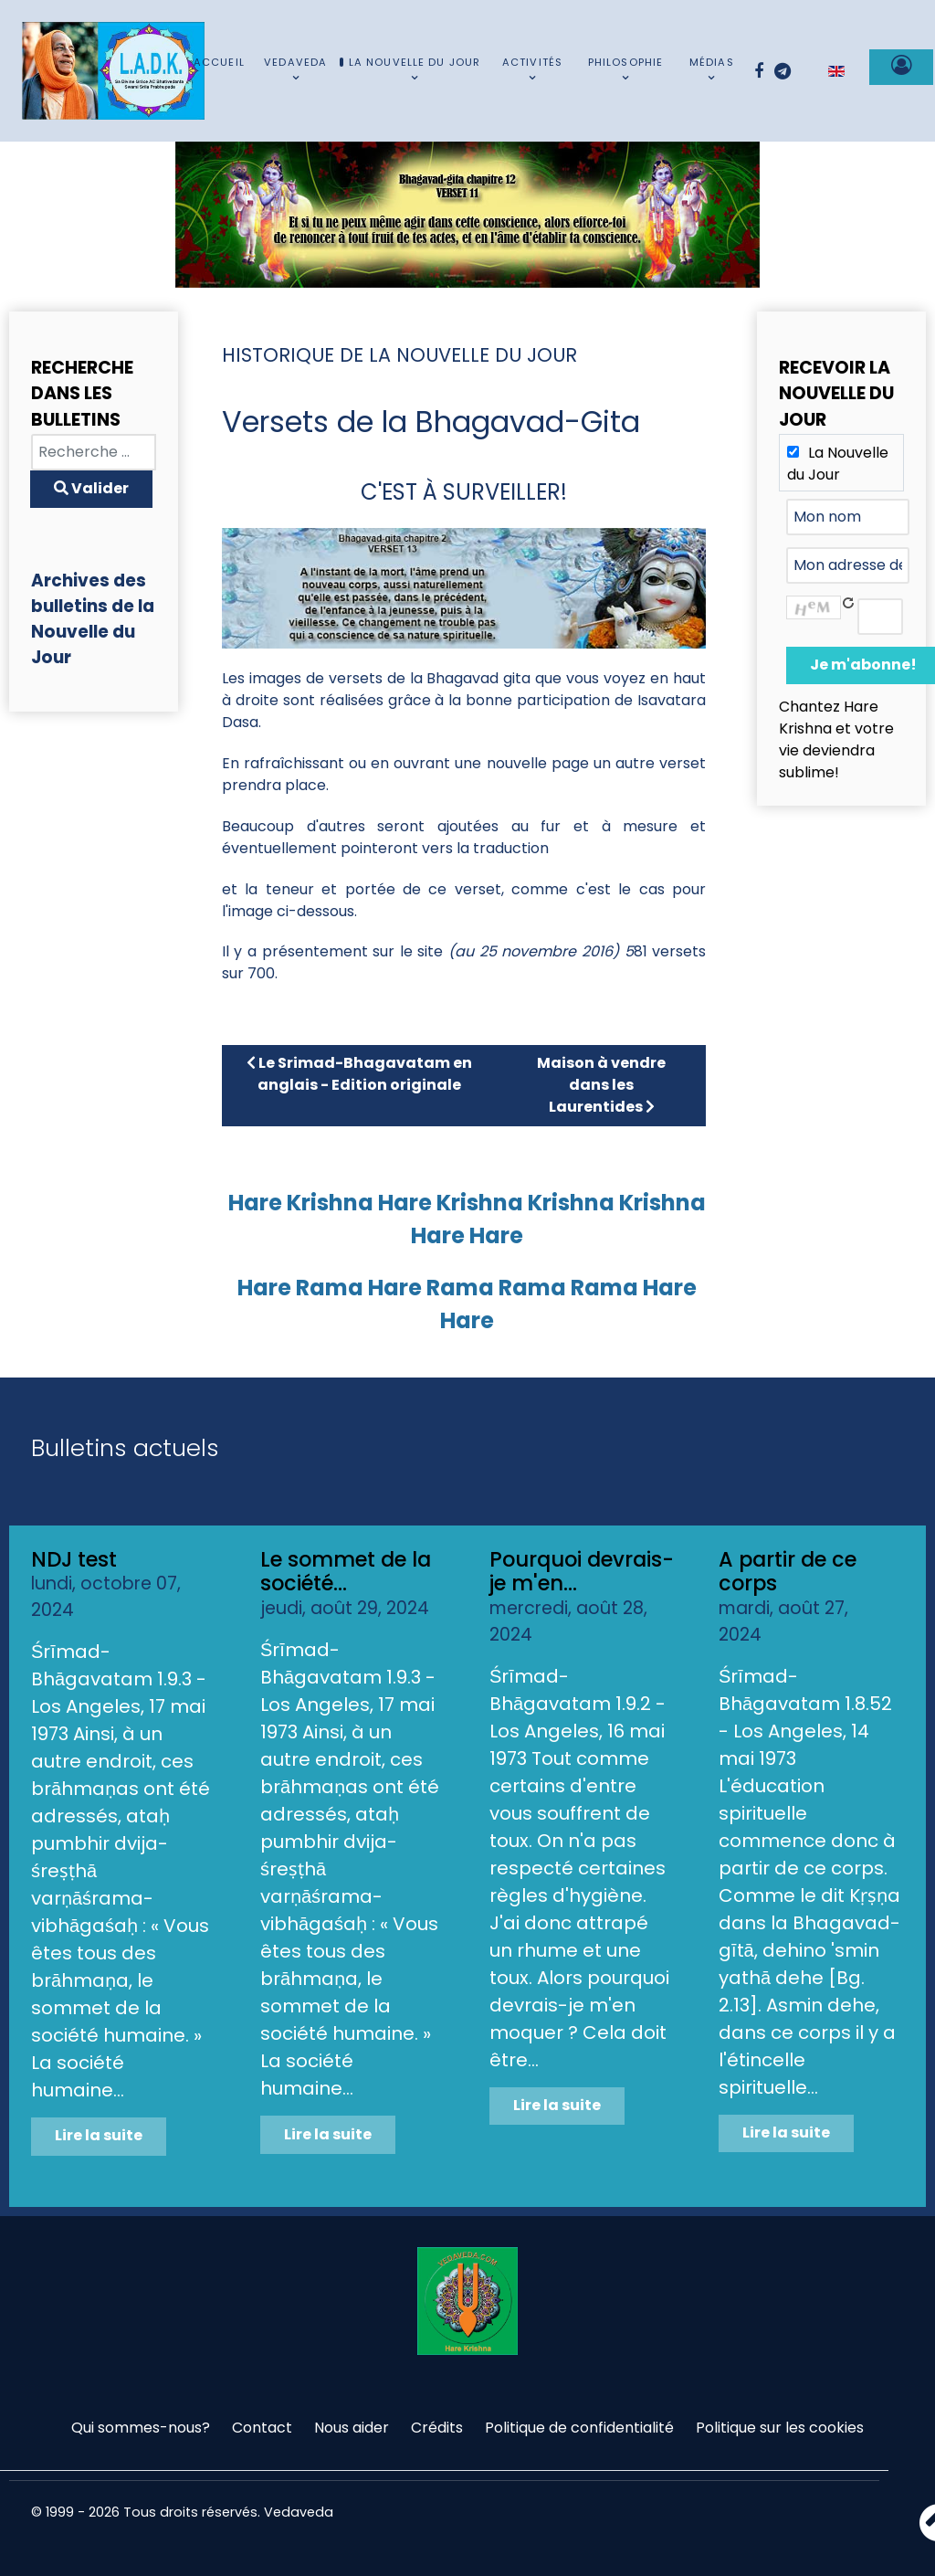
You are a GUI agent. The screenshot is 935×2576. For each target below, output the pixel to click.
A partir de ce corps (787, 1572)
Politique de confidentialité (579, 2427)
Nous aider (351, 2427)
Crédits (437, 2427)
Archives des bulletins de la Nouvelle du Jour (92, 619)
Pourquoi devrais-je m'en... (581, 1572)
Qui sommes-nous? (140, 2427)
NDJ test (74, 1559)
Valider (91, 488)
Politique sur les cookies (780, 2427)
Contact (262, 2427)
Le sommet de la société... (345, 1572)
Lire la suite (98, 2135)
